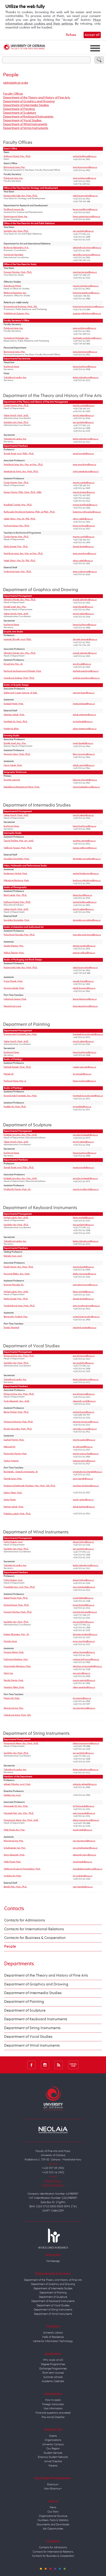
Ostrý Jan (8, 1673)
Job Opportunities (53, 2528)
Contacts (14, 1908)
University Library (53, 2332)
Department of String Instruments (25, 128)
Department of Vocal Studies (22, 120)
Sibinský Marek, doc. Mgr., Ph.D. (20, 600)
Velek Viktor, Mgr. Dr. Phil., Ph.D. (20, 519)
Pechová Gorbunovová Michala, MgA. (22, 671)
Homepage (53, 2261)
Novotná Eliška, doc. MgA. (17, 1274)
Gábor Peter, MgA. (13, 1493)
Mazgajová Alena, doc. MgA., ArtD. (21, 1743)
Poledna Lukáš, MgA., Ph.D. (17, 1514)
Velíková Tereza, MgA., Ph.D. (18, 848)
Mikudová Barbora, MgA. (16, 880)
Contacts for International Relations (34, 1929)
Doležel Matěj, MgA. (14, 704)
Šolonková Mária (12, 286)
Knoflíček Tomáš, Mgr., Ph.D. (18, 505)
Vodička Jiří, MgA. (12, 1876)
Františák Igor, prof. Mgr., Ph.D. (19, 1587)
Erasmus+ (53, 2484)
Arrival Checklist (53, 2461)
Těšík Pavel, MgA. (12, 1862)
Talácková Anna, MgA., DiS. (17, 1715)
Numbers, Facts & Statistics (53, 2520)
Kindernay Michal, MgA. (15, 873)
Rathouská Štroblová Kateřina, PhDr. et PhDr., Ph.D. (29, 512)
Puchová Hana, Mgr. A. (15, 1081)
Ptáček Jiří (9, 1074)
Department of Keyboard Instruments (28, 116)
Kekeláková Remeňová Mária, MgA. (22, 787)
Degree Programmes (53, 2364)
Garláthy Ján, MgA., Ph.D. (16, 231)
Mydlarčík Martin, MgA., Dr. (17, 1189)
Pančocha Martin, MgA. (15, 1454)
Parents (53, 2465)
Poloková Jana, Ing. (13, 178)
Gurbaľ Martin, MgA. (14, 1440)
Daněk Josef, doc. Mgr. (15, 607)
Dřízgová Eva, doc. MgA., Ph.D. (19, 1356)
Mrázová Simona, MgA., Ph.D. (18, 1422)
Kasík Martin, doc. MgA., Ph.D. (19, 1267)
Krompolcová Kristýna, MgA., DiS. (20, 306)
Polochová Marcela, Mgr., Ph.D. (19, 935)
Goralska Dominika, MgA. (17, 859)
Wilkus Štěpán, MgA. (14, 953)
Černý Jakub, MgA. (13, 765)
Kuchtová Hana (11, 366)
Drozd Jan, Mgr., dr (13, 664)
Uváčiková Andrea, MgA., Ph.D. (19, 678)
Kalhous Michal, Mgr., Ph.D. (17, 156)
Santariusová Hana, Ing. (16, 216)
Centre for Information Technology (53, 2341)
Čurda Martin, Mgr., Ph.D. (16, 405)
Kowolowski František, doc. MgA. (20, 1034)
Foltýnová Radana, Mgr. (16, 1659)
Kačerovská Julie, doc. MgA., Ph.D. (21, 196)
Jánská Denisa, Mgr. (14, 946)
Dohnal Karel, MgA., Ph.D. (16, 1605)
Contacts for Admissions (24, 1920)
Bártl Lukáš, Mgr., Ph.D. (15, 895)
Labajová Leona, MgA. (15, 999)
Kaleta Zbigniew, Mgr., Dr (16, 1634)
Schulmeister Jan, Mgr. (15, 1848)
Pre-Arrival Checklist (53, 2417)
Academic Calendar (53, 2381)
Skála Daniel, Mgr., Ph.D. (16, 546)
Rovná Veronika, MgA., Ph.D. (18, 1429)
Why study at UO (53, 2360)
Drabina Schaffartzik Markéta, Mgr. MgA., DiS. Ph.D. (30, 1486)
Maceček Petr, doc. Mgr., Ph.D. (19, 1813)
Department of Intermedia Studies (26, 105)
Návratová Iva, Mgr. (14, 1708)
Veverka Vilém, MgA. (14, 1687)
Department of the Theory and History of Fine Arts (36, 97)
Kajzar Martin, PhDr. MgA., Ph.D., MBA (22, 492)
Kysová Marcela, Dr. (14, 1285)
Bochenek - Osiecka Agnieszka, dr (21, 1472)
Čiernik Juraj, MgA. (13, 1479)
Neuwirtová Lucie (12, 1006)
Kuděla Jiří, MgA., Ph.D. (15, 1107)
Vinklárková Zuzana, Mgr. (17, 313)
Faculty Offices (13, 93)
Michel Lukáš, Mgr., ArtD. (16, 1218)
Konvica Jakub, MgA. (14, 988)
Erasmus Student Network (53, 2457)
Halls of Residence (53, 2337)
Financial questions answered (53, 2412)
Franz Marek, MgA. (13, 981)
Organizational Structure (53, 2516)
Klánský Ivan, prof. (13, 1256)
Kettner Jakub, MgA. (14, 1507)
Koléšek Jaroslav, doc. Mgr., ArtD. (20, 1135)
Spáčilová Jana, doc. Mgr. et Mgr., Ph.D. (23, 464)
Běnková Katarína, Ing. (15, 293)
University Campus (53, 2444)
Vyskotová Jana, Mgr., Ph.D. (17, 571)
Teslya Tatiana (11, 1461)
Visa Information (53, 2408)
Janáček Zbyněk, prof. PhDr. (18, 639)
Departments (19, 1964)
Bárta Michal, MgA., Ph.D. (16, 1412)
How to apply (53, 2400)
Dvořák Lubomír (12, 780)
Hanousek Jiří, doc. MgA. (16, 1806)
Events (53, 2435)
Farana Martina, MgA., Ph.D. (18, 272)
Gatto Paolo (10, 1500)
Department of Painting (19, 109)
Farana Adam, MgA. (14, 1652)
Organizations (53, 2440)
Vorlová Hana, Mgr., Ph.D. (17, 526)
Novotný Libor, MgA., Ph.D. (17, 754)
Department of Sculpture (19, 112)
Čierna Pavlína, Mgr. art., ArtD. (19, 841)
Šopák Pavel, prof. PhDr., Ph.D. (19, 454)
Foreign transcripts (53, 2404)
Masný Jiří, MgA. (12, 1698)
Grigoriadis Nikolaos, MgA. (17, 1666)
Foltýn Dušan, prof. (13, 1542)
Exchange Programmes (53, 2368)
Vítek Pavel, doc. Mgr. (14, 1830)
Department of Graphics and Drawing (29, 101)
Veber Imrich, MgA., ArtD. (16, 415)
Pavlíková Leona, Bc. (14, 209)
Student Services (53, 2452)
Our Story (53, 2511)
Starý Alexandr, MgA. (14, 1855)
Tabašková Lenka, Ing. (15, 377)
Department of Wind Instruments (25, 124)
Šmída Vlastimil (11, 1328)
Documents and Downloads (53, 2524)
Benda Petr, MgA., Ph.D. (15, 1887)
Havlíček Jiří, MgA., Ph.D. (16, 721)
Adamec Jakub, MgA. (14, 715)
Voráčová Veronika (13, 255)
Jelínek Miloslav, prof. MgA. (17, 1784)
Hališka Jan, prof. (12, 1795)
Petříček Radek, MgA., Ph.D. (17, 1067)
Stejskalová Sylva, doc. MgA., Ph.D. (21, 471)
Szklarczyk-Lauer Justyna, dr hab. (21, 693)
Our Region (53, 2448)
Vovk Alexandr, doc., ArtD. (17, 1401)
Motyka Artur (10, 1641)
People (10, 1946)
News (53, 2507)
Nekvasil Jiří (9, 1447)
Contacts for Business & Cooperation (35, 1938)
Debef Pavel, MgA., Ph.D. (16, 1598)
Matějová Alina (11, 729)
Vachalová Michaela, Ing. (16, 338)
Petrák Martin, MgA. (14, 1680)
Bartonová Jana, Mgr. (14, 167)
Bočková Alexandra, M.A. (16, 247)
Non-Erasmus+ (53, 2488)
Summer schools (53, 2377)
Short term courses (53, 2372)
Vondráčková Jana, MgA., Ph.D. (19, 1306)
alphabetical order (15, 82)
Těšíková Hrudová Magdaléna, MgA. (22, 1869)
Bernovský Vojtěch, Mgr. (16, 1317)
